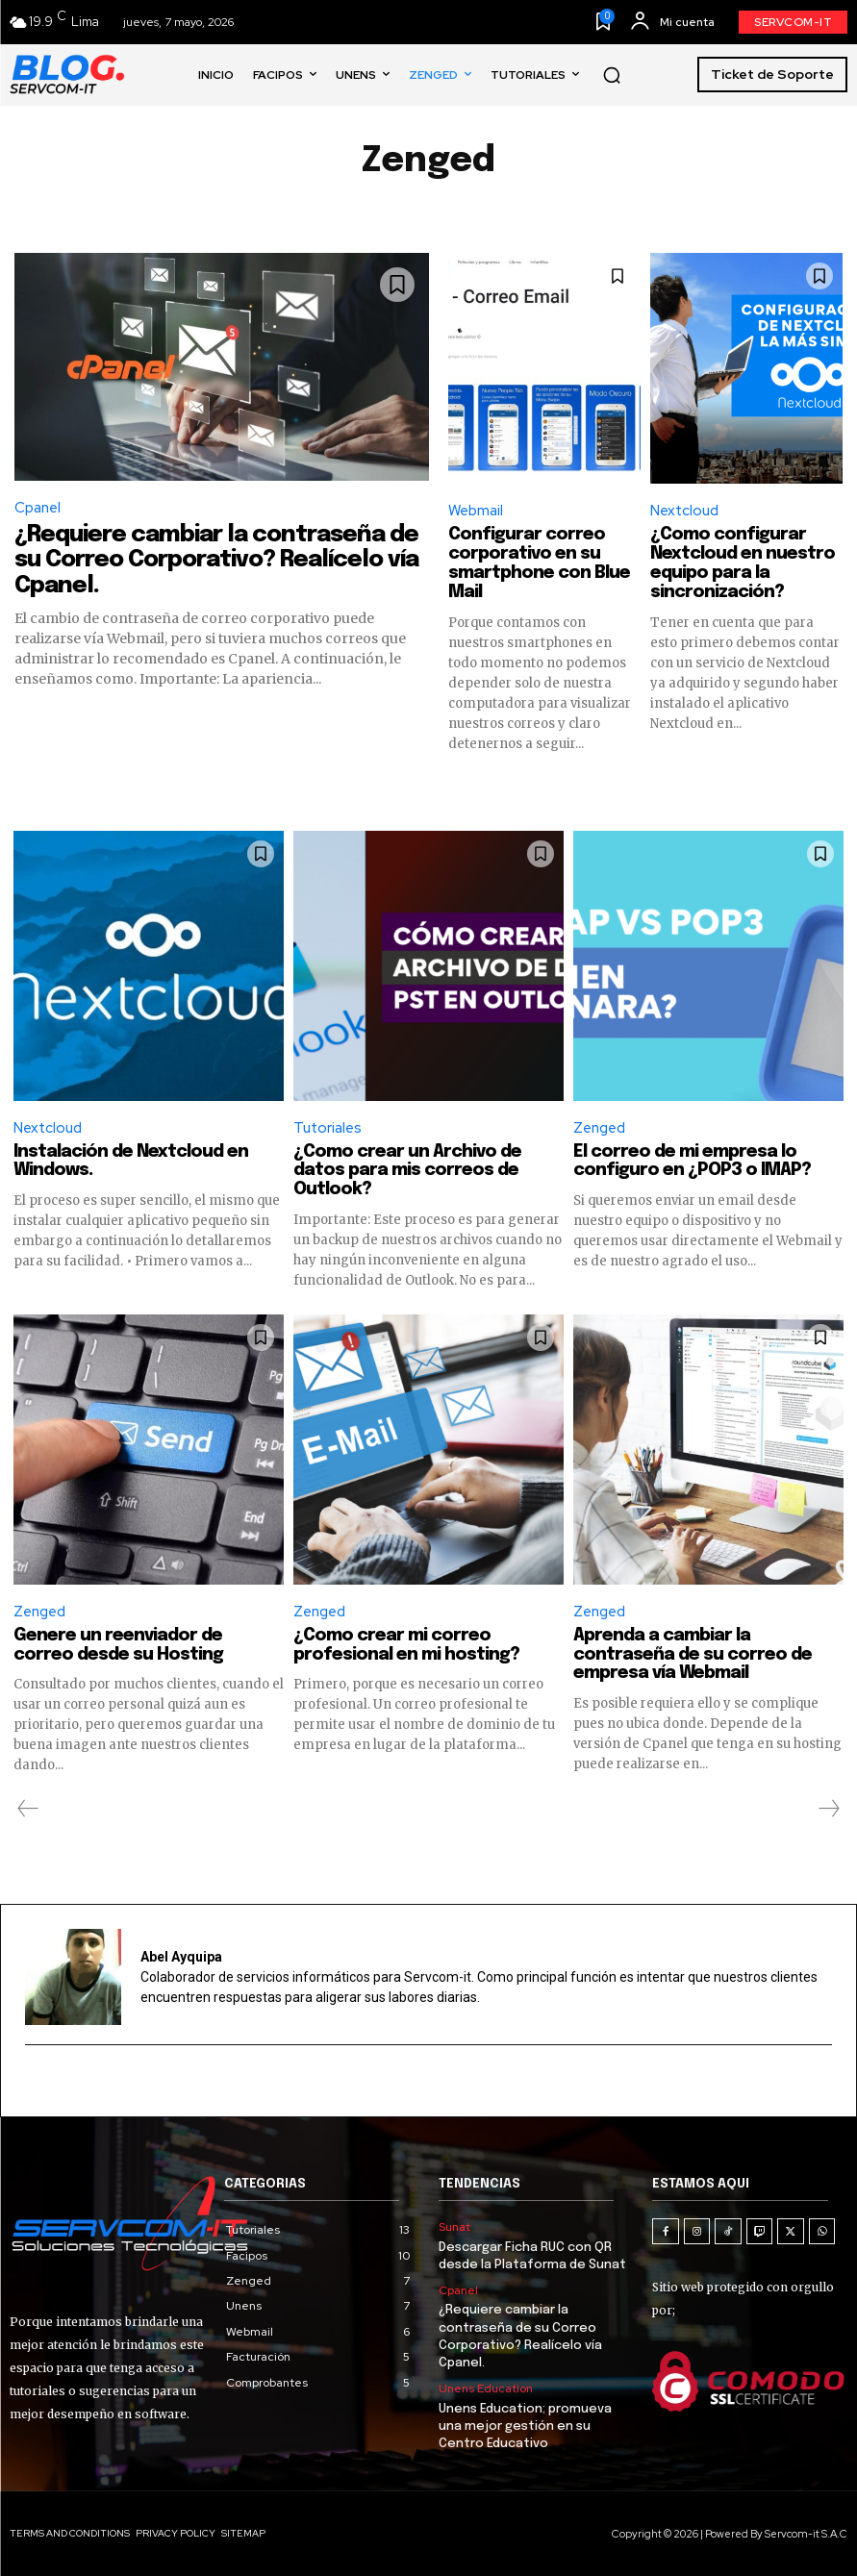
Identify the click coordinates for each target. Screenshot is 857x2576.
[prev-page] (28, 1808)
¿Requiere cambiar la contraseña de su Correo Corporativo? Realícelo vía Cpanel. (216, 560)
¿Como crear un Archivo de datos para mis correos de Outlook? (407, 1171)
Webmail (475, 510)
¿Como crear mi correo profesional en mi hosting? (406, 1645)
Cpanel (37, 507)
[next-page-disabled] (828, 1808)
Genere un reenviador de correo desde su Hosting (118, 1645)
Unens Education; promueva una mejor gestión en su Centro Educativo (525, 2426)
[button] (612, 75)
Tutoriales (327, 1128)
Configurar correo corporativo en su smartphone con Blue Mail (539, 563)
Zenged (599, 1128)
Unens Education (486, 2388)
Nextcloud (684, 510)
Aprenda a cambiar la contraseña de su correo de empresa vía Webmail (692, 1655)
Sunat (454, 2227)
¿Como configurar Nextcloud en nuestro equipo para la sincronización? (742, 563)
